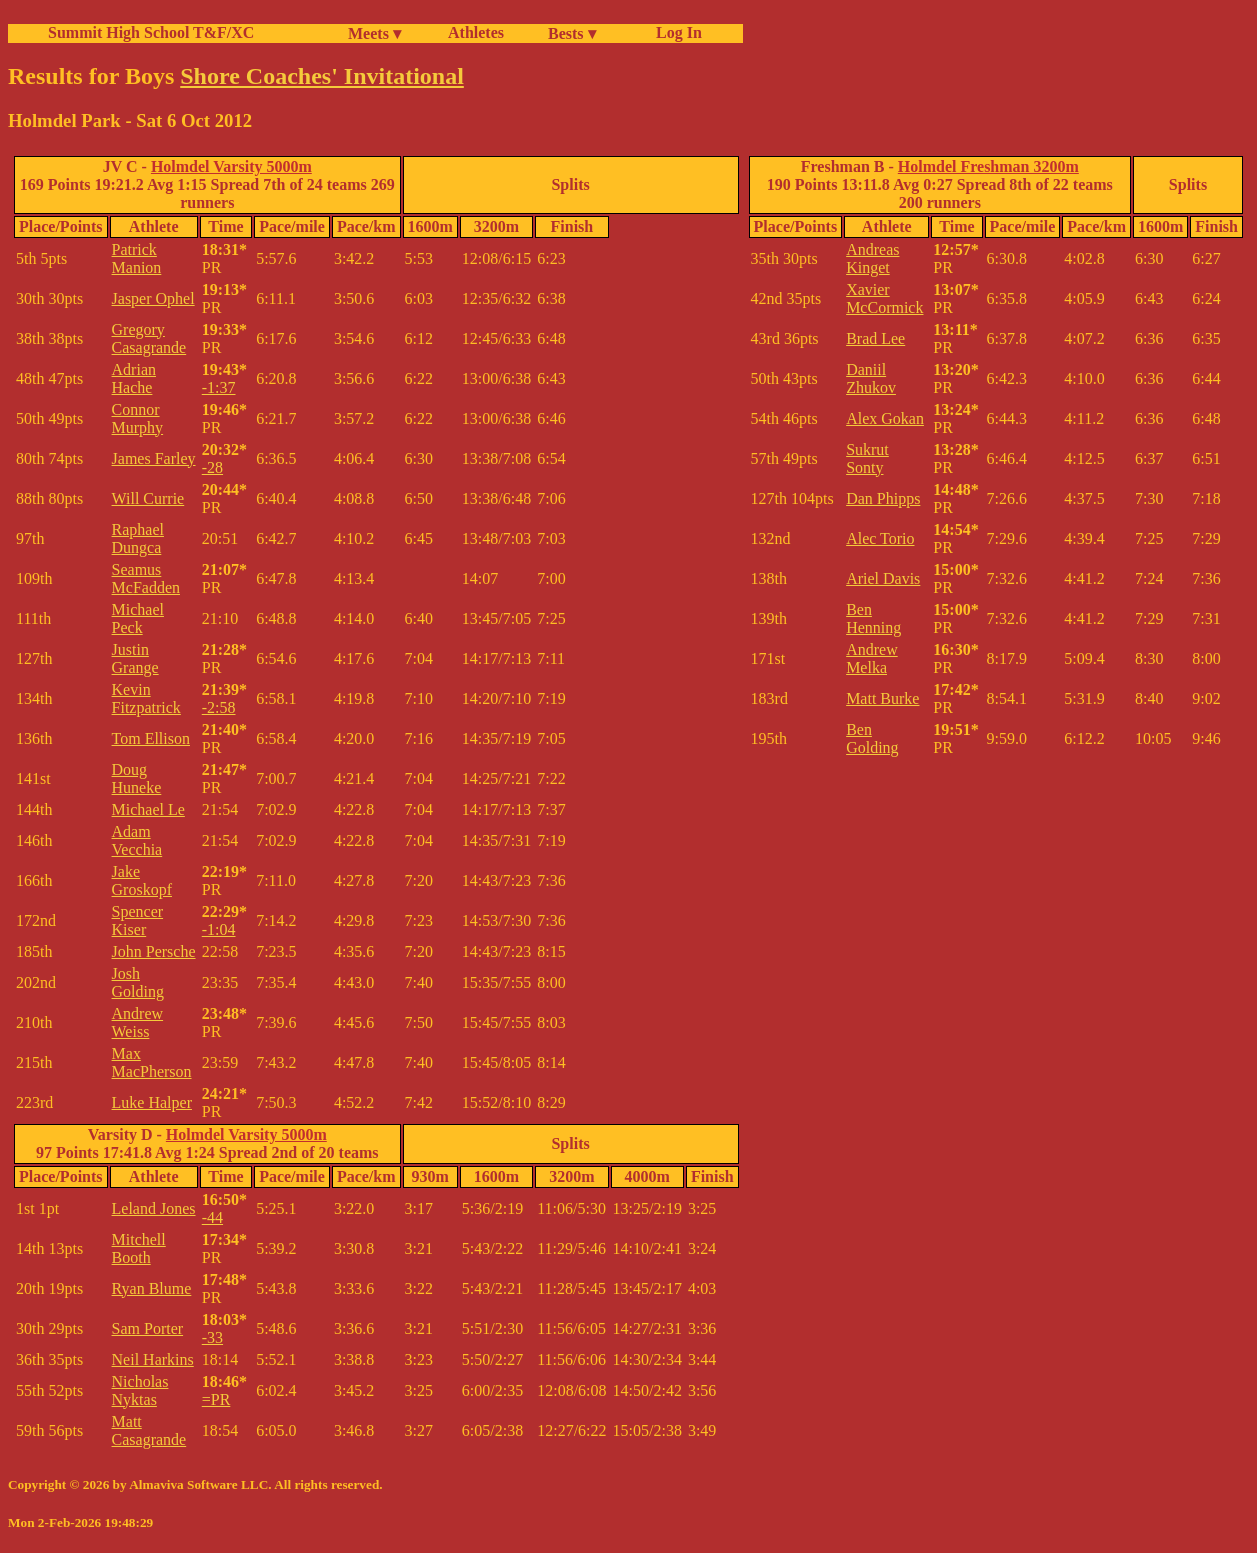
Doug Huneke (137, 778)
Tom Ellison (151, 738)
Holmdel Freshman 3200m (988, 166)
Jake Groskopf (142, 880)
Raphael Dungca (138, 538)
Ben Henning (873, 618)
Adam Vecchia (137, 840)
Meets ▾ (374, 33)
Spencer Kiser (138, 920)
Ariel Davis (883, 578)
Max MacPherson (152, 1062)
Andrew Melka (872, 658)
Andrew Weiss (138, 1022)
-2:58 (219, 707)
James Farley (154, 458)
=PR (216, 1399)
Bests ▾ (572, 33)
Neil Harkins (153, 1359)
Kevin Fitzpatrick (146, 698)
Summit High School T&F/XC (151, 32)
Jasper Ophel (153, 298)
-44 (212, 1217)
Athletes (476, 32)
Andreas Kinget (872, 258)
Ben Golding (872, 738)
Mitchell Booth (139, 1248)
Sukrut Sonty (867, 458)
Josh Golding (138, 982)
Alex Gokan (885, 418)
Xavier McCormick (884, 298)
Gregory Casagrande (149, 338)
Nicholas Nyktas (140, 1390)
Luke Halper (152, 1102)
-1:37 (219, 387)
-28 (212, 467)
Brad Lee (875, 338)
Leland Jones (154, 1208)
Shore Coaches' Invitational (322, 76)
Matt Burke (882, 698)
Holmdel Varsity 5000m (231, 166)
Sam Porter (148, 1328)
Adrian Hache (134, 378)
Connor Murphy (138, 418)
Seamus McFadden (146, 578)
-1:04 (219, 929)
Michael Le (148, 809)
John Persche (154, 951)
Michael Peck (138, 618)
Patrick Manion (137, 258)
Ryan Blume (152, 1288)
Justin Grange (135, 658)
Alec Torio (880, 538)
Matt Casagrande (149, 1430)
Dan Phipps (883, 498)
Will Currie (148, 498)
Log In (675, 32)
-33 (212, 1337)
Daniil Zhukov (871, 378)
